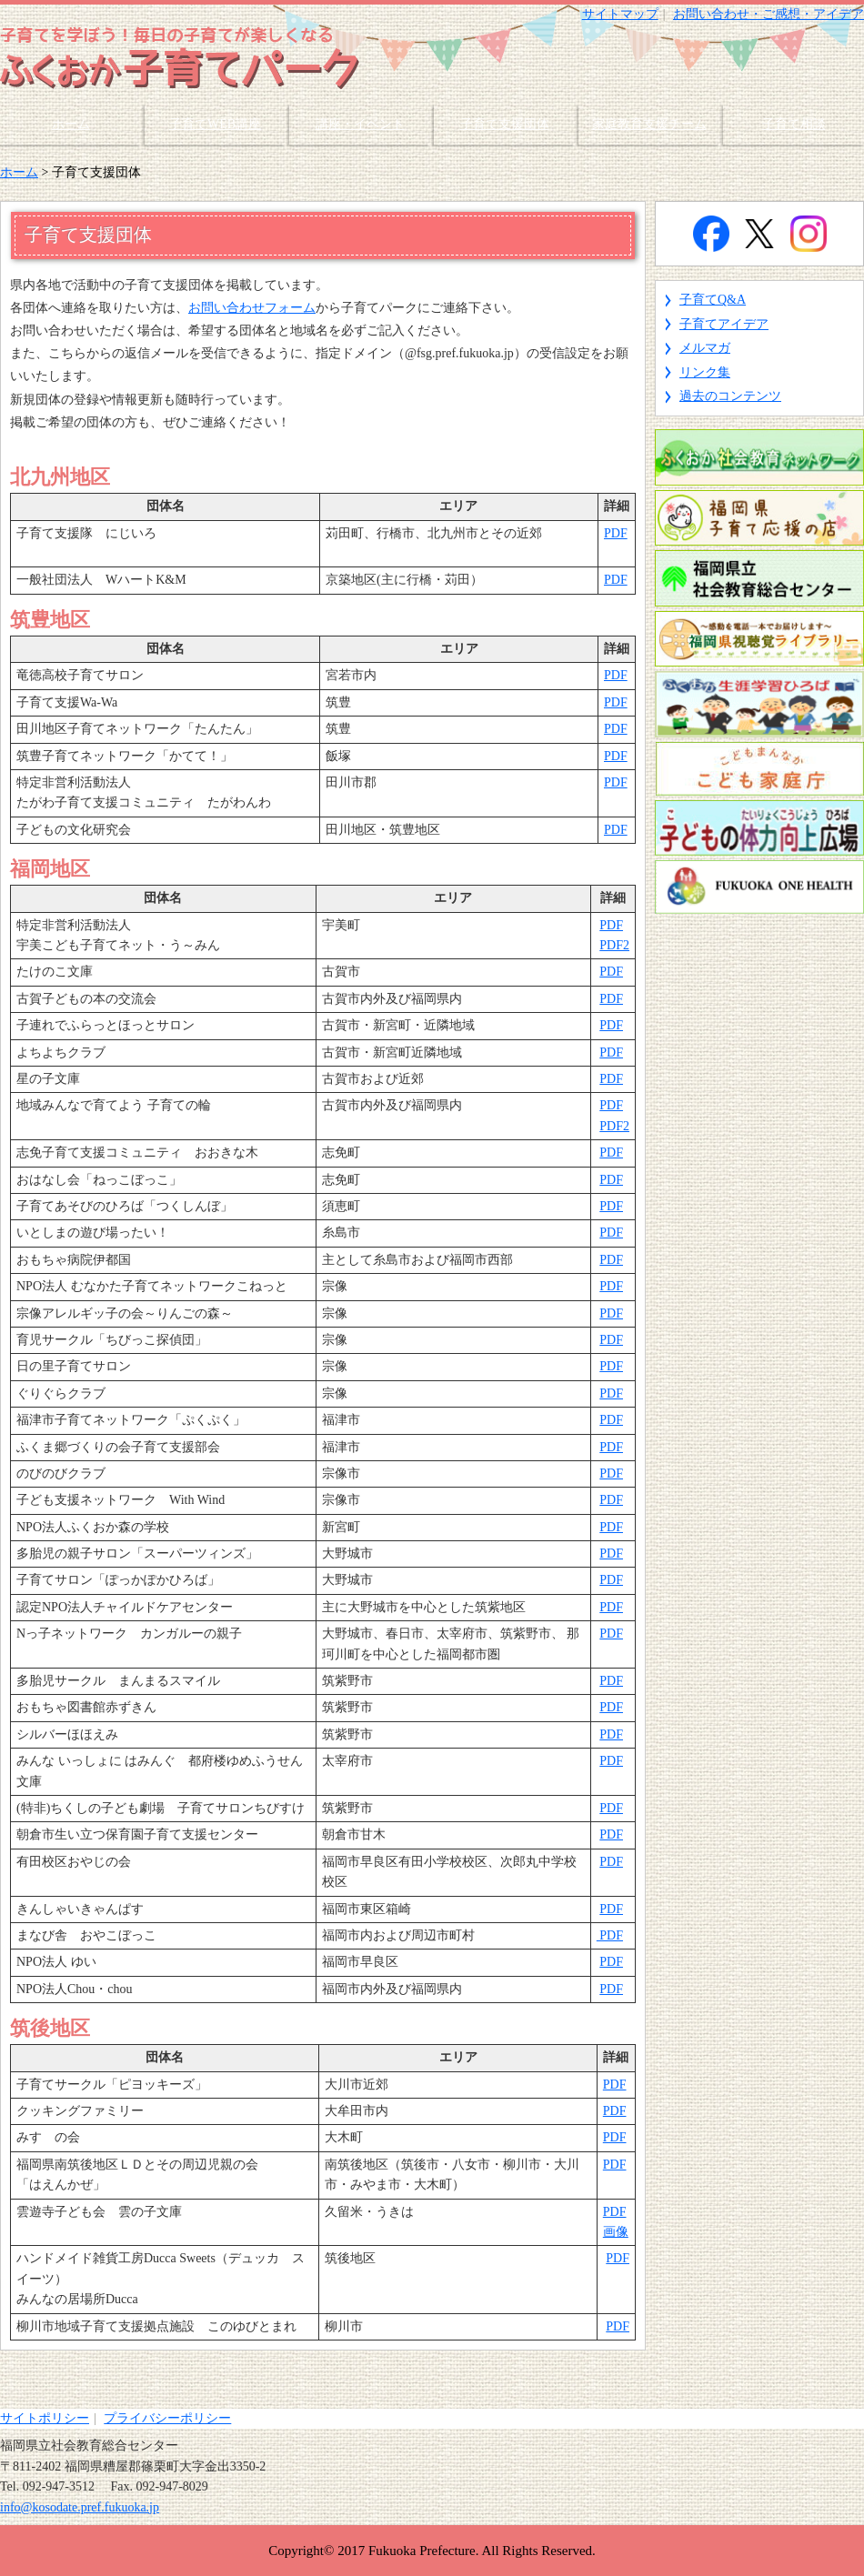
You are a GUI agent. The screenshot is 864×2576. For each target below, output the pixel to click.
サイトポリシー (44, 2418)
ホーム (71, 124)
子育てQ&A (712, 299)
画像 (615, 2232)
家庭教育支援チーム (649, 124)
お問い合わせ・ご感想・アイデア (768, 14)
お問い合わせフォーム (252, 308)
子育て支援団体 (504, 124)
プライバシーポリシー (167, 2418)
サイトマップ (620, 14)
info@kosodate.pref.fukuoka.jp (79, 2507)
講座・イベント (360, 124)
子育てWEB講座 (215, 124)
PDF (616, 533)
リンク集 (704, 372)
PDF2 (614, 945)
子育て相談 (794, 124)
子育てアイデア (724, 324)
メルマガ (704, 348)
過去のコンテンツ (730, 396)
